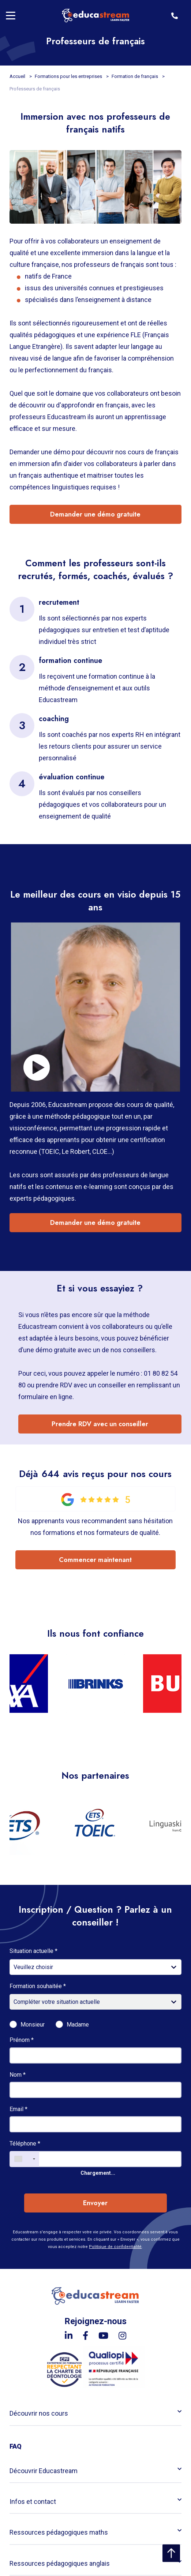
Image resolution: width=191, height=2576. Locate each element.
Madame (78, 2024)
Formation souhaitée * (38, 1986)
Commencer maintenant (95, 1560)
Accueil (18, 76)
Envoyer (95, 2203)
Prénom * (22, 2039)
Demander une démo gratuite (95, 514)
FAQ (16, 2446)
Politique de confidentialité (115, 2246)
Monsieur (32, 2024)
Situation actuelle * (33, 1950)
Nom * (18, 2074)
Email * (18, 2109)
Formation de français (135, 76)
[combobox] (24, 2159)
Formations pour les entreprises (69, 76)
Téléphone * (25, 2143)
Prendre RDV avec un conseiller (100, 1424)
